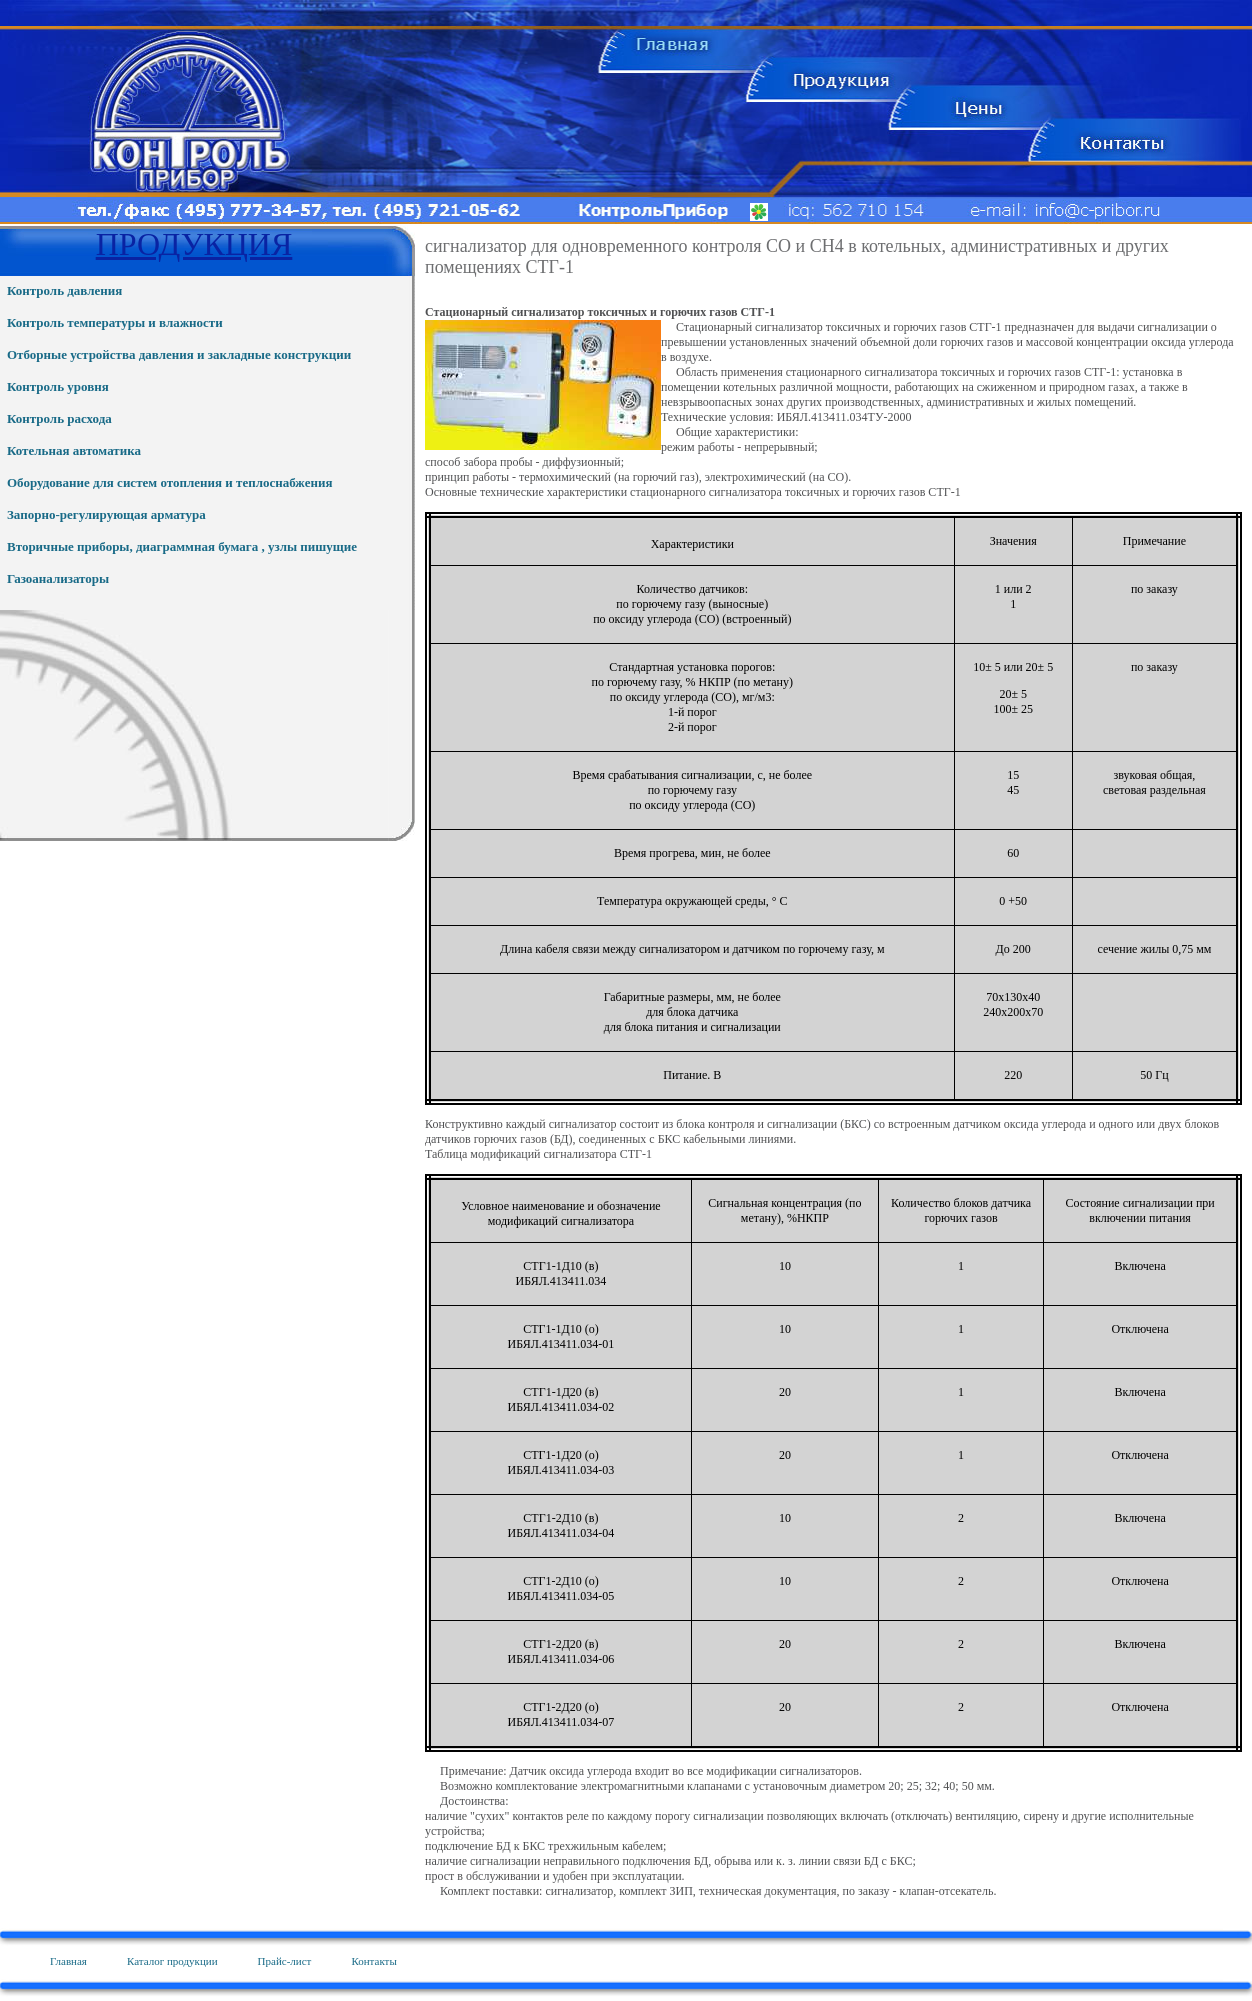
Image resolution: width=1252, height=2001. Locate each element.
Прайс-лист (285, 1961)
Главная (68, 1961)
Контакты (373, 1961)
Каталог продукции (172, 1961)
